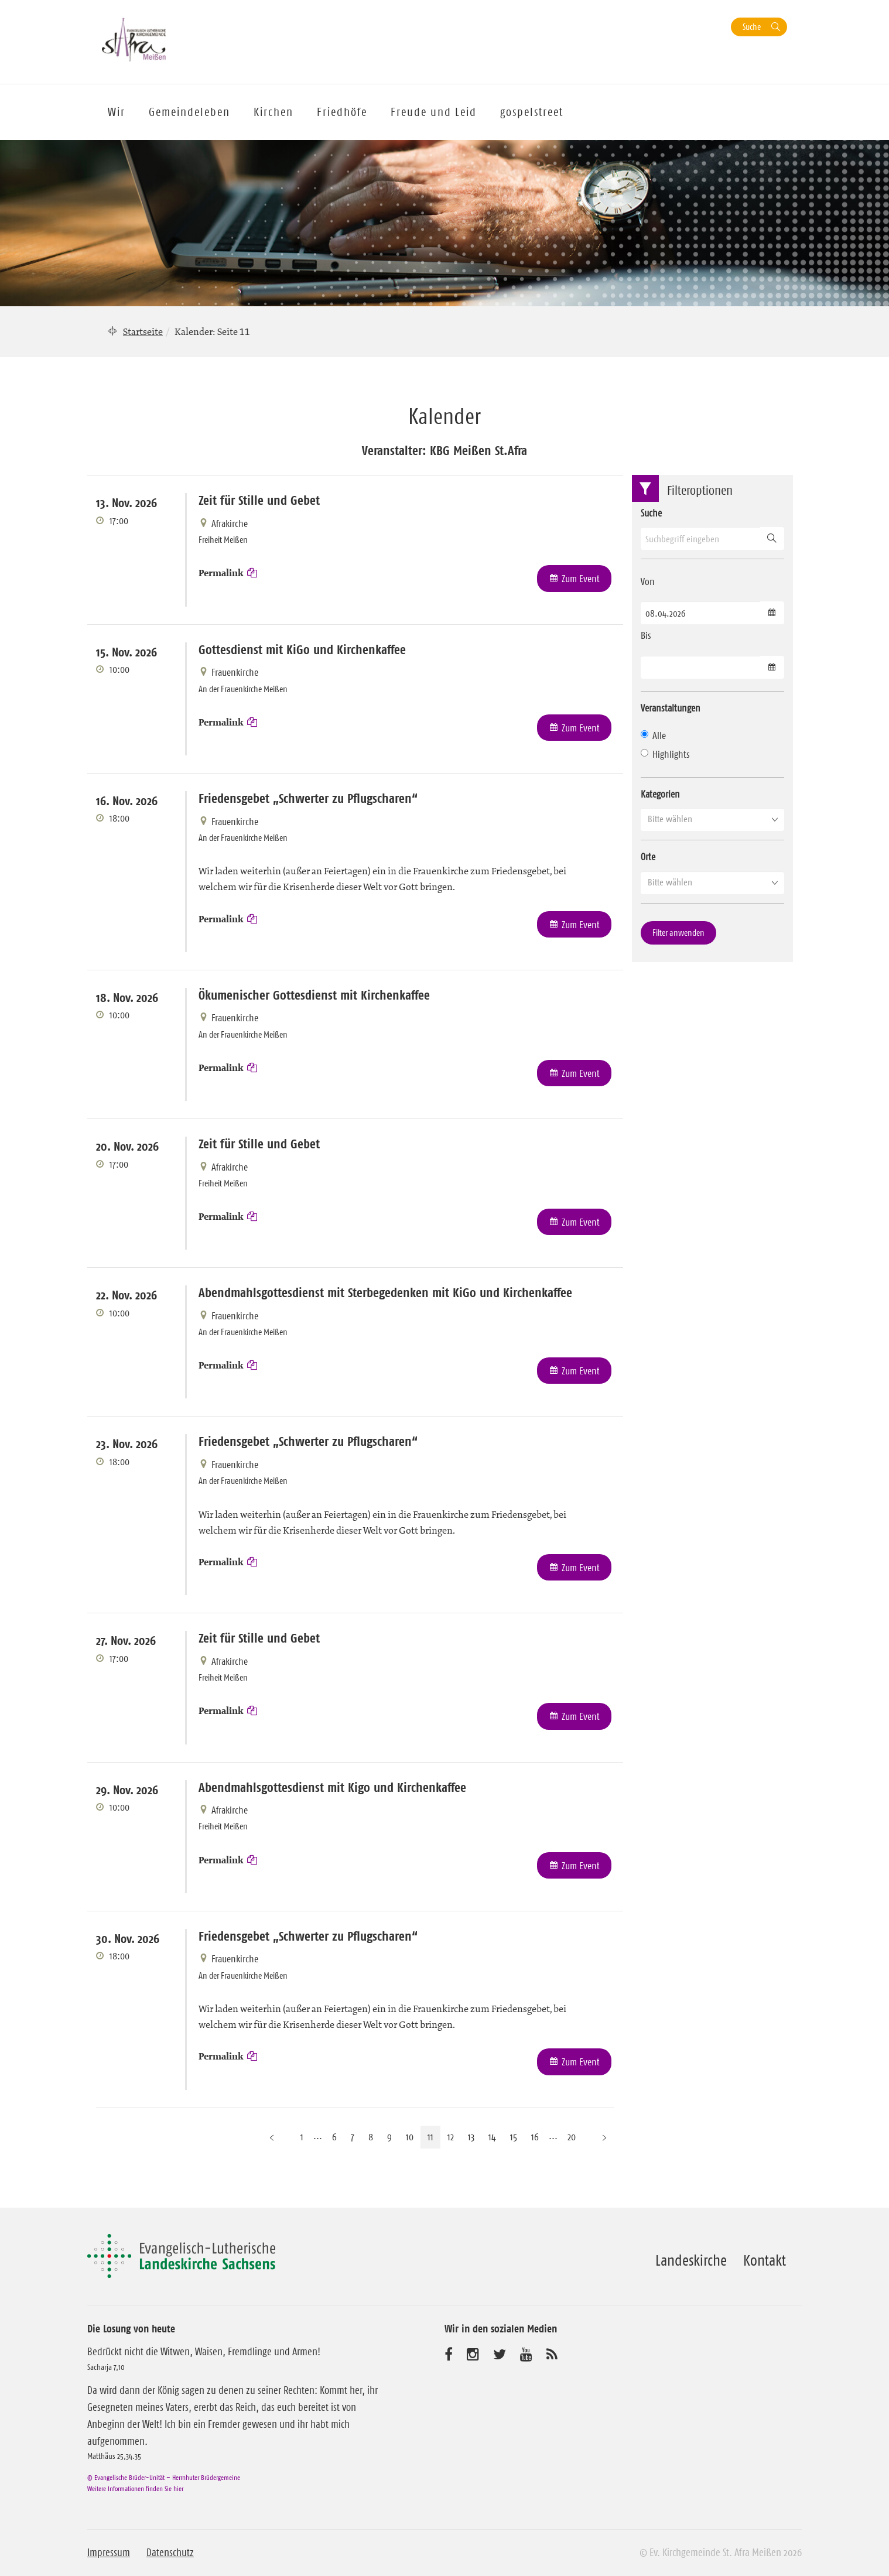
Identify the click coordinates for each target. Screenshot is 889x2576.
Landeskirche (691, 2260)
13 (471, 2136)
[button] (712, 819)
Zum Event (581, 578)
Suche (752, 26)
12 (450, 2136)
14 (492, 2136)
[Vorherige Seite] (272, 2137)
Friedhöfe (342, 112)
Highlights (665, 754)
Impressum (108, 2552)
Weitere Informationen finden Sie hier (135, 2488)
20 (571, 2136)
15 (513, 2136)
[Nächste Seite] (604, 2137)
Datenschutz (170, 2552)
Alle (653, 735)
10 (409, 2136)
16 (535, 2136)
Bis (646, 635)
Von (648, 581)
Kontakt (764, 2260)
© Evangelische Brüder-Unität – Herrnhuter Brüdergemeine (163, 2477)
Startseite (143, 331)
